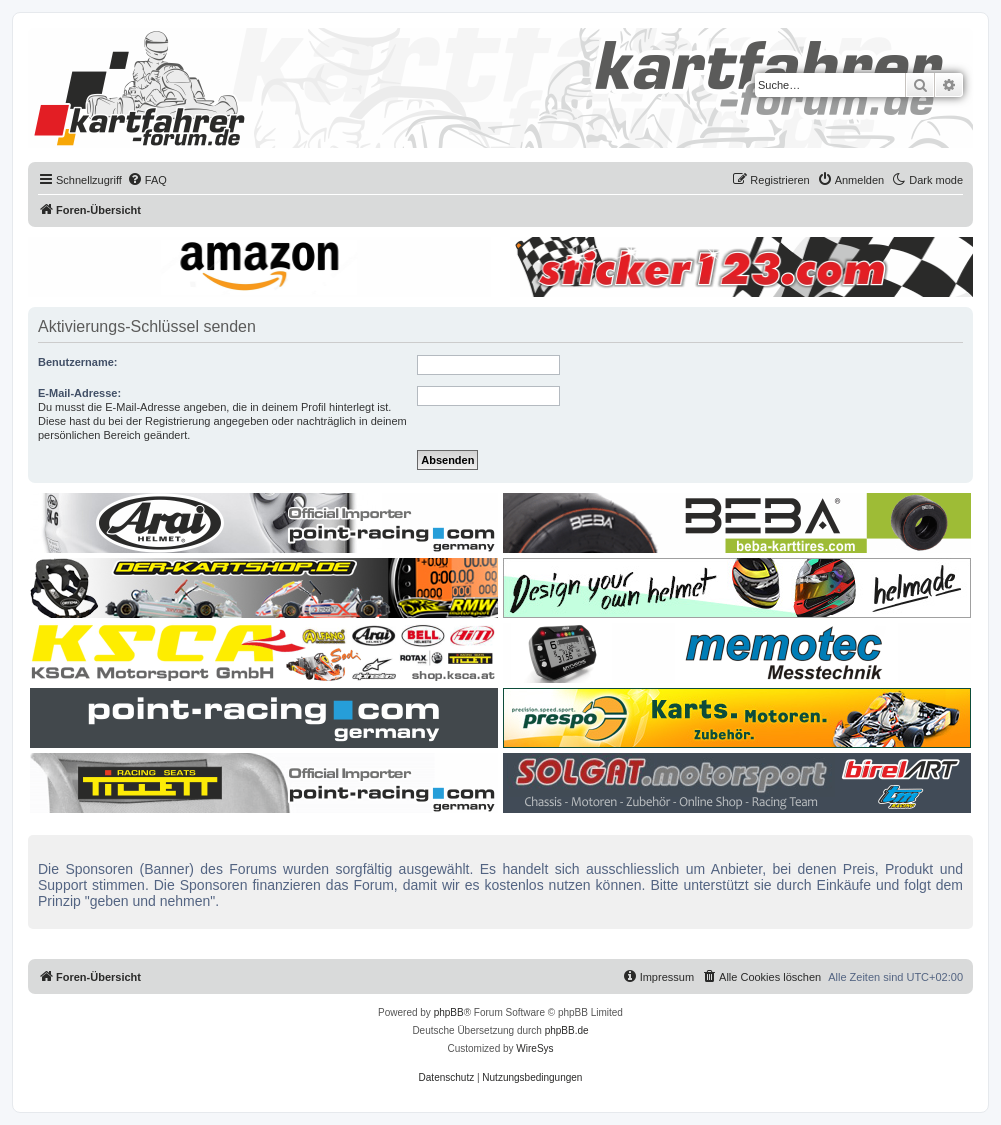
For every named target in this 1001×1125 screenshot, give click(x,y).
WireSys (534, 1048)
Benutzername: (77, 362)
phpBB (449, 1012)
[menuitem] (147, 180)
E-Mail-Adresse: (79, 393)
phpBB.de (567, 1030)
